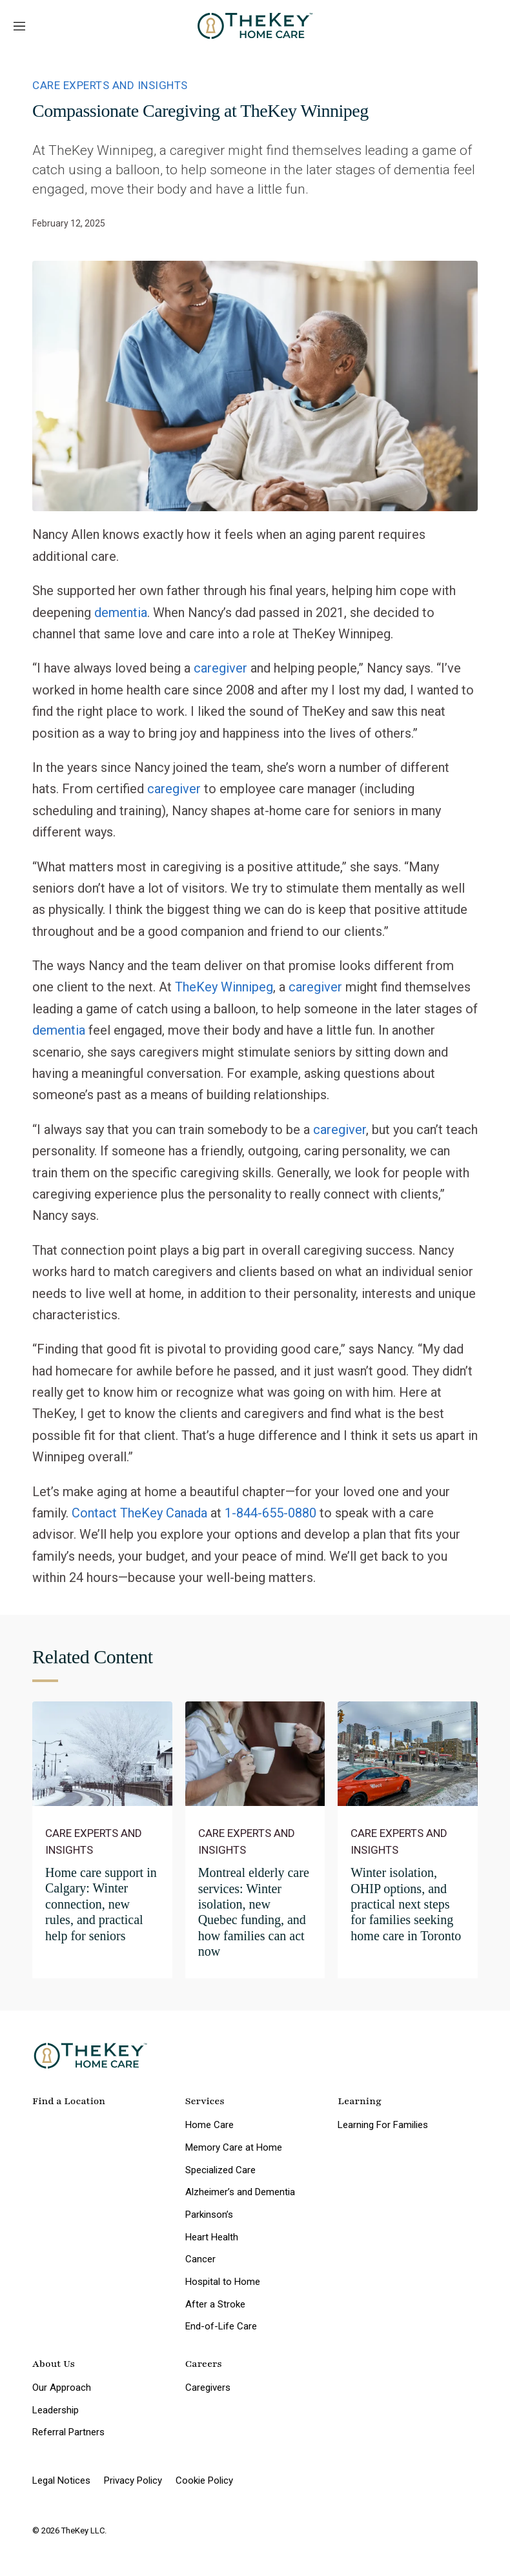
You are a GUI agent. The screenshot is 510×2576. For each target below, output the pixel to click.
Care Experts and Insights (110, 85)
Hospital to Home (222, 2281)
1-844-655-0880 (270, 1513)
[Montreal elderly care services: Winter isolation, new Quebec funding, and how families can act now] (255, 1754)
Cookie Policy (204, 2480)
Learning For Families (383, 2125)
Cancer (200, 2259)
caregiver (220, 668)
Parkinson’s (209, 2214)
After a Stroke (215, 2304)
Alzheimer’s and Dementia (240, 2192)
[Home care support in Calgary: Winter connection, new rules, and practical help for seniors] (102, 1753)
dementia (120, 612)
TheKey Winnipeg (224, 987)
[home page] (255, 26)
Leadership (55, 2410)
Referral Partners (68, 2432)
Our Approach (61, 2387)
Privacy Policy (133, 2480)
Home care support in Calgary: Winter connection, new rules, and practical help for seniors (101, 1904)
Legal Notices (61, 2480)
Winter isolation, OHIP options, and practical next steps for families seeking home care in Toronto (406, 1904)
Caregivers (207, 2387)
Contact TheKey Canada (139, 1513)
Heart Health (211, 2237)
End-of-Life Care (221, 2326)
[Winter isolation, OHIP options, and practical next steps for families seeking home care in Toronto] (408, 1754)
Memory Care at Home (233, 2147)
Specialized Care (220, 2170)
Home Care (209, 2125)
